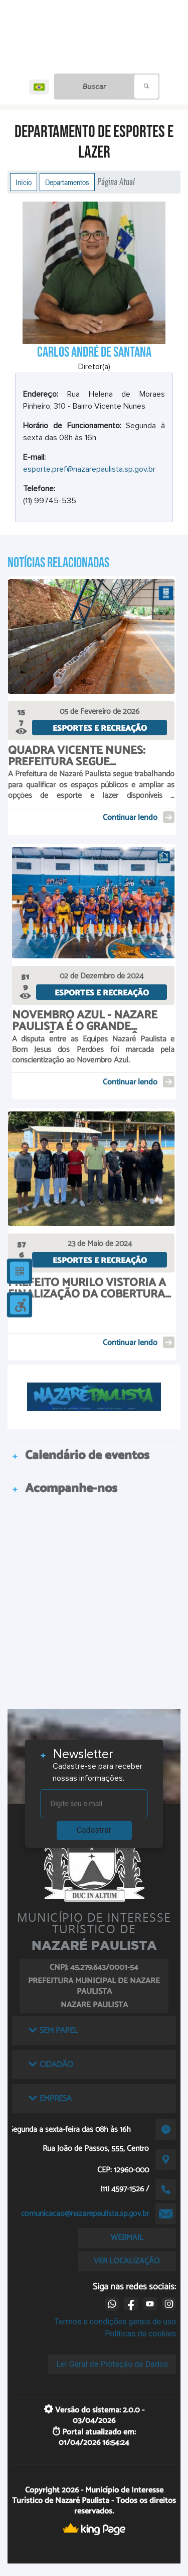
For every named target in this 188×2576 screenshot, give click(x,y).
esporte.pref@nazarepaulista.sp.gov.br (89, 469)
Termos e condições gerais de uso (115, 2321)
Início (24, 182)
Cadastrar (94, 1830)
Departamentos (67, 182)
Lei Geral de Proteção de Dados (112, 2364)
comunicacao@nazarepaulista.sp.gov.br (85, 2213)
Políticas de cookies (140, 2333)
